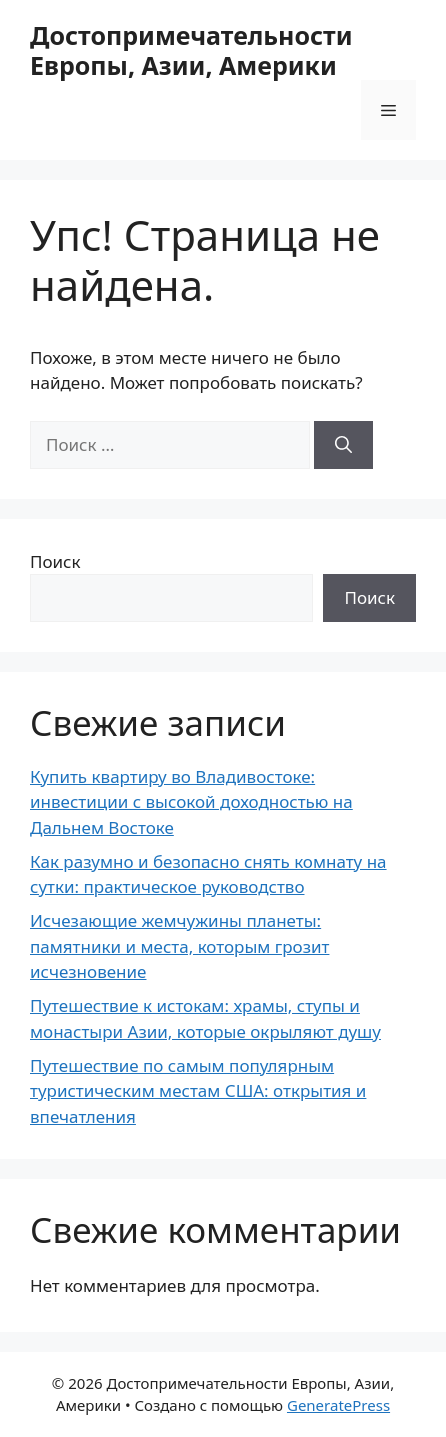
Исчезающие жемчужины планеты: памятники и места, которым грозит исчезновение (179, 946)
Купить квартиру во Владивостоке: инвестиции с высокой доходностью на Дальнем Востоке (191, 802)
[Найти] (343, 445)
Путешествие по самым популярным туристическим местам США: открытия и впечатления (198, 1091)
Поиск (55, 561)
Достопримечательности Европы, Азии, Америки (191, 50)
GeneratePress (338, 1405)
